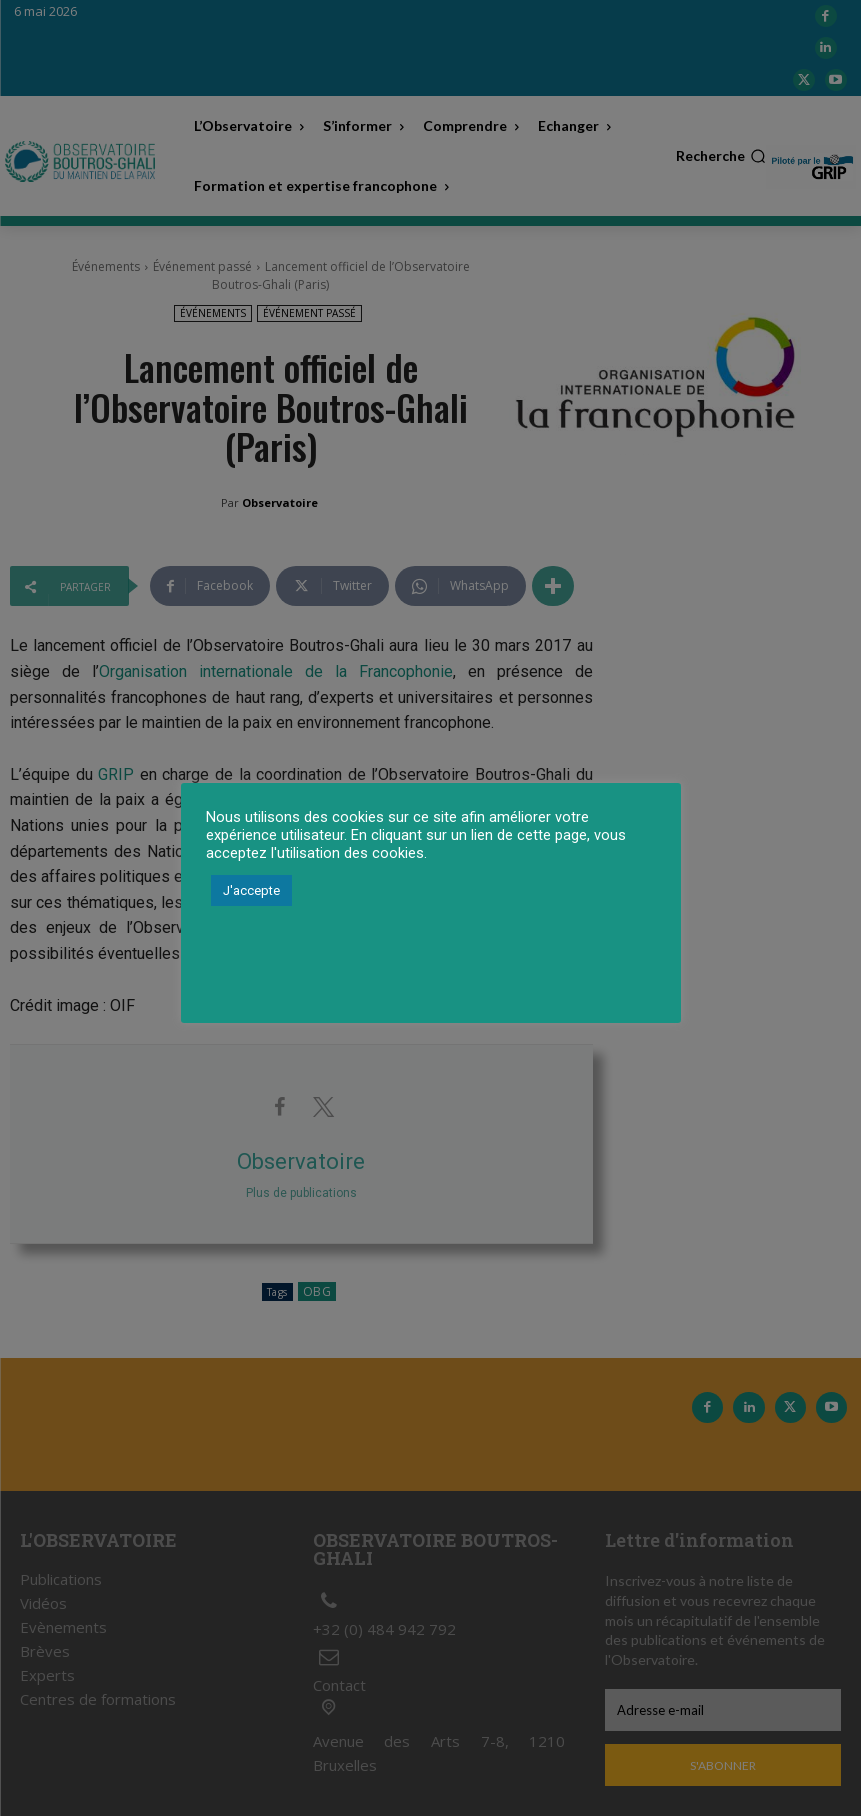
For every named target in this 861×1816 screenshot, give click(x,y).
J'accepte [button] (251, 890)
